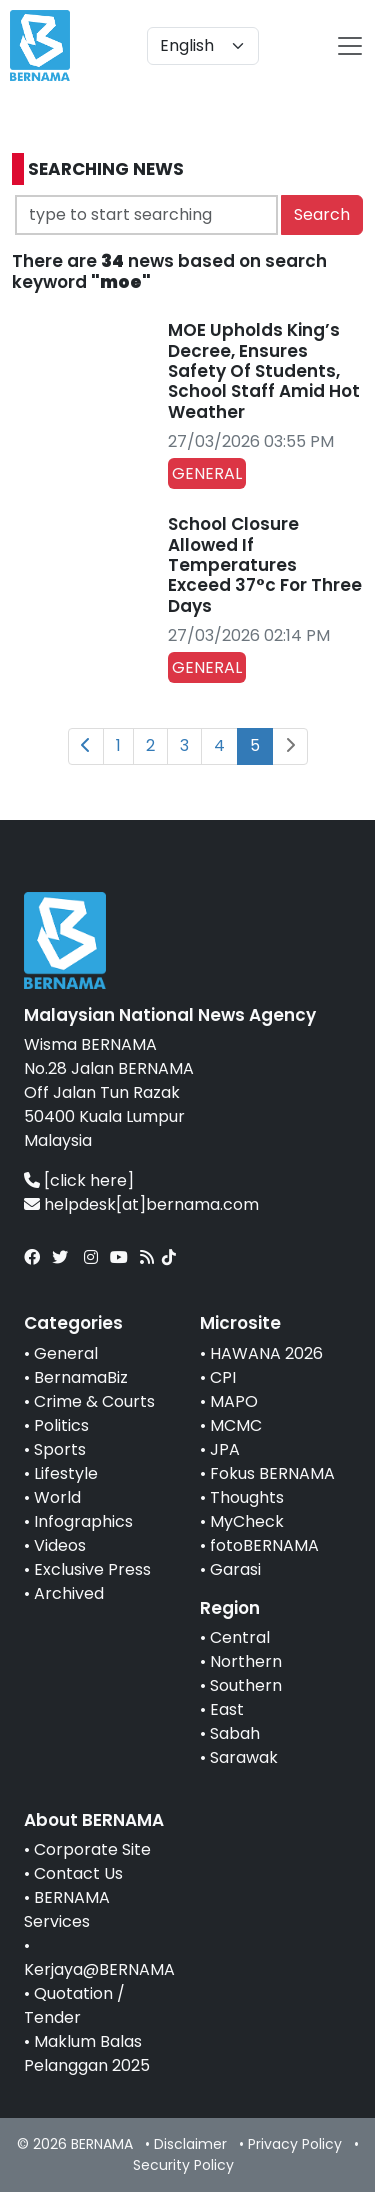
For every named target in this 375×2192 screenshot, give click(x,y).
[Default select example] (203, 46)
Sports (60, 1449)
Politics (61, 1425)
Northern (246, 1661)
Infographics (83, 1521)
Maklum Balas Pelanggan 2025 (87, 2053)
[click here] (89, 1180)
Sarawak (244, 1757)
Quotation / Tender (74, 2005)
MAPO (234, 1401)
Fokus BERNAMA (272, 1473)
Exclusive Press (92, 1569)
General (66, 1353)
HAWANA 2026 (266, 1353)
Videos (60, 1545)
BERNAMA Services (67, 1909)
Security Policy (183, 2165)
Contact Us (78, 1873)
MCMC (236, 1425)
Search (322, 214)
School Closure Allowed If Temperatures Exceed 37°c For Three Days (265, 565)
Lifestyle (66, 1473)
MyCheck (247, 1521)
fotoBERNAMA (264, 1545)
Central (240, 1637)
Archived (69, 1593)
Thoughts (247, 1497)
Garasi (235, 1569)
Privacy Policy (295, 2144)
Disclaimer (190, 2144)
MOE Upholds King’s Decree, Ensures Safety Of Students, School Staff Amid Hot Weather (264, 371)
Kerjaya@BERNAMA (99, 1969)
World (57, 1497)
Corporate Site (92, 1849)
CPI (223, 1377)
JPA (225, 1449)
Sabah (235, 1733)
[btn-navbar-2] (350, 46)
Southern (246, 1685)
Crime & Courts (94, 1401)
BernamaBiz (81, 1377)
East (227, 1709)
